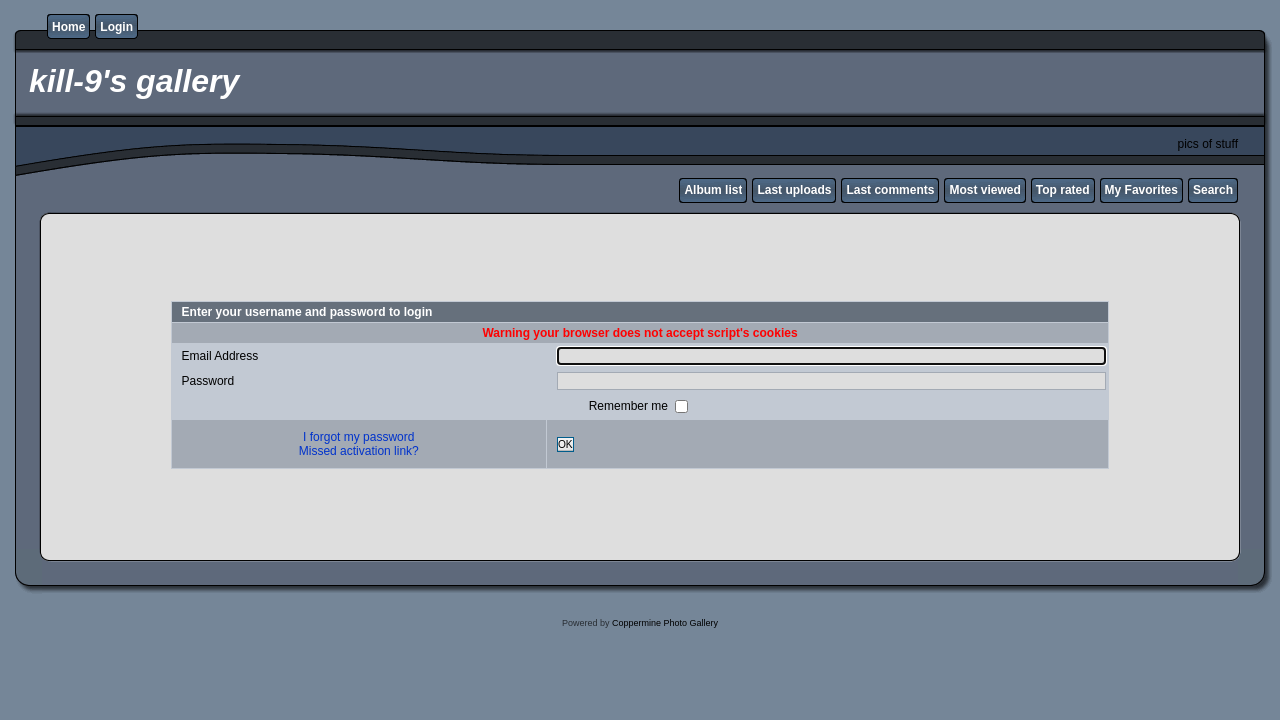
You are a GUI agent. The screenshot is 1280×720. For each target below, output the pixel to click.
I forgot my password (358, 437)
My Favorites (1141, 190)
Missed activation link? (359, 451)
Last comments (890, 190)
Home (68, 27)
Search (1213, 190)
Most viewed (984, 190)
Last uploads (794, 190)
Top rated (1063, 190)
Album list (713, 190)
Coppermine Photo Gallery (665, 623)
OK (565, 444)
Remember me (630, 406)
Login (116, 27)
